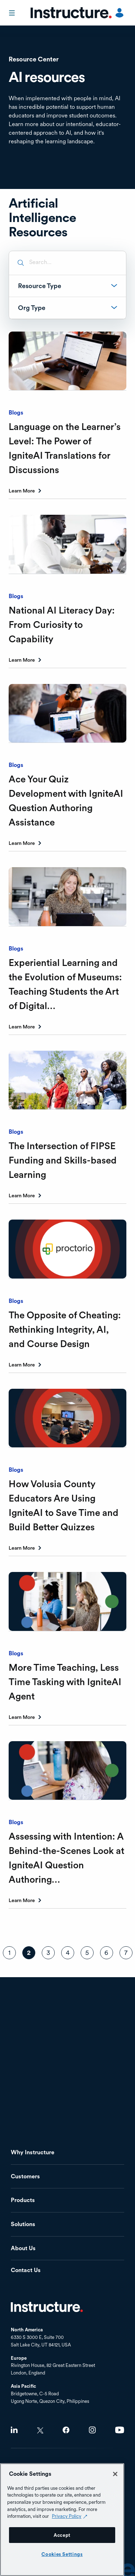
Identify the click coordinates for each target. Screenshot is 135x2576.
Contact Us (26, 2270)
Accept (62, 2535)
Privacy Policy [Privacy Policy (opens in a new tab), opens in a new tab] (66, 2516)
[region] (62, 2519)
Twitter (40, 2430)
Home (47, 2307)
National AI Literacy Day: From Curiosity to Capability (62, 624)
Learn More (22, 491)
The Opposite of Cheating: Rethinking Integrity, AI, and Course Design (65, 1329)
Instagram (92, 2430)
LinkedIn (14, 2430)
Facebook (66, 2430)
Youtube (119, 2430)
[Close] (115, 2474)
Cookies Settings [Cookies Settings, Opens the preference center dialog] (62, 2554)
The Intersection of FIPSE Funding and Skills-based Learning (63, 1160)
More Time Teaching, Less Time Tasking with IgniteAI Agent (65, 1682)
